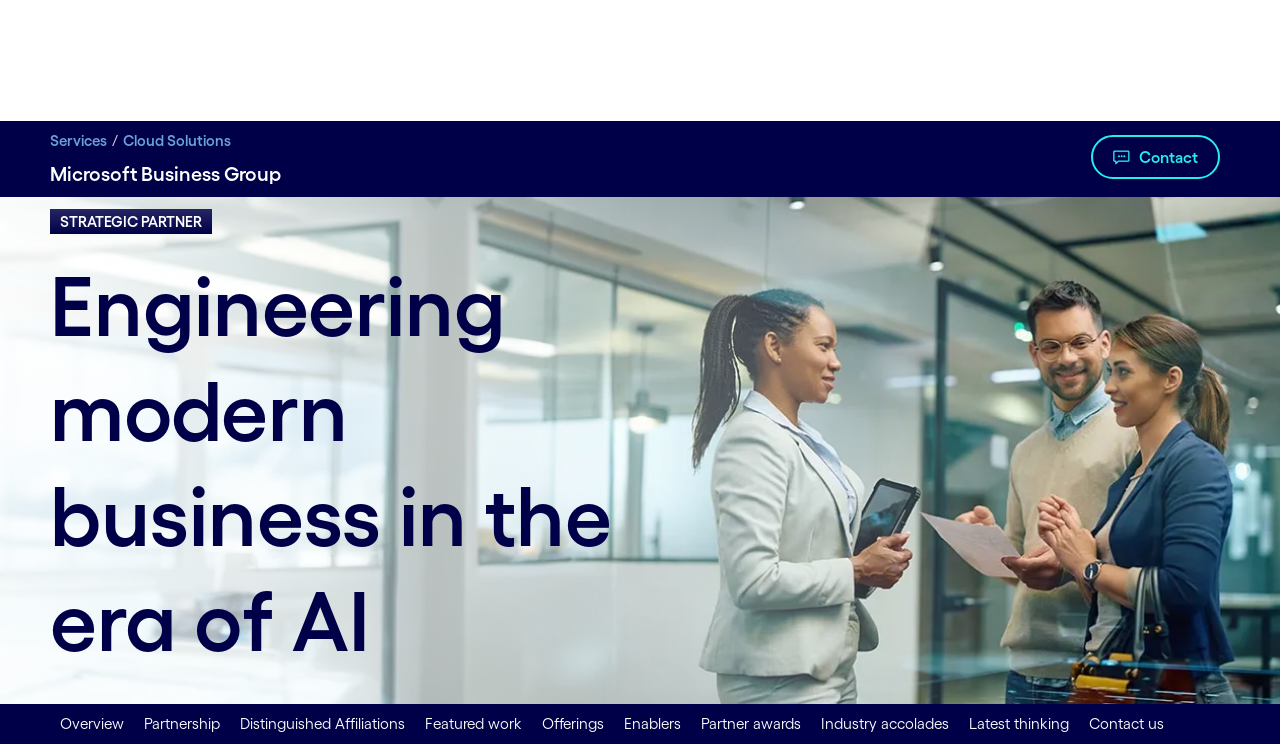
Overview (92, 723)
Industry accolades (885, 723)
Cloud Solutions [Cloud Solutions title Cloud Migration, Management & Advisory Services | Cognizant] (177, 140)
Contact (1168, 157)
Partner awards (751, 723)
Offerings (573, 723)
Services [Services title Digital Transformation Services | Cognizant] (78, 140)
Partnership (182, 723)
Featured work (473, 723)
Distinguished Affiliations (322, 723)
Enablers (652, 723)
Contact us (1126, 723)
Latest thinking (1019, 723)
